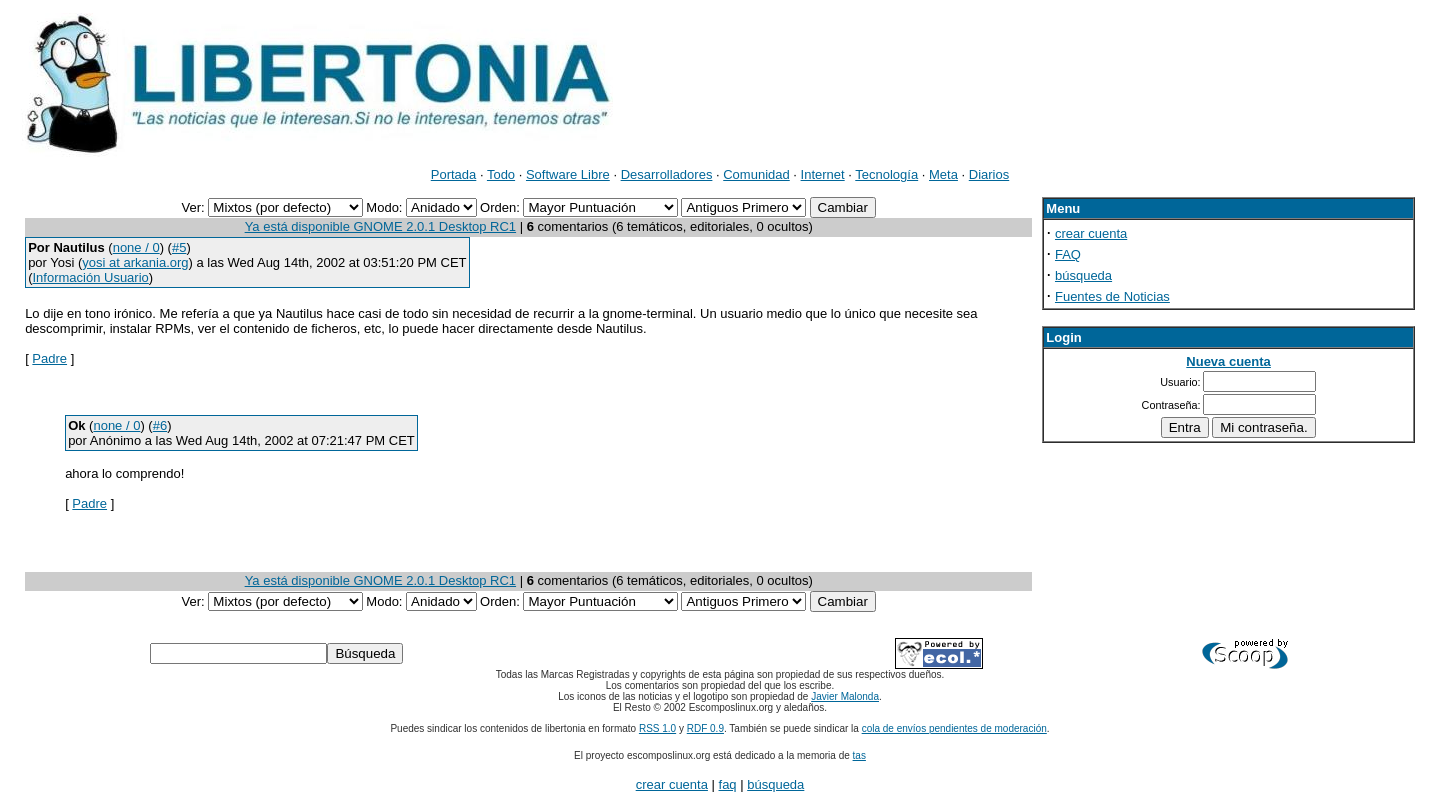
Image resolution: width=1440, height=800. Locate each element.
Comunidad (756, 174)
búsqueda (1083, 275)
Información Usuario (90, 277)
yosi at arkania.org (135, 262)
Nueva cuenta (1228, 361)
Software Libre (568, 174)
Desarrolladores (667, 174)
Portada (454, 174)
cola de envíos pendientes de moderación (954, 728)
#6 (160, 425)
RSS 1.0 (657, 728)
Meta (943, 174)
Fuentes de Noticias (1112, 296)
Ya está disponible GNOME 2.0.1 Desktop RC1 (380, 226)
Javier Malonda (845, 696)
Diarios (989, 174)
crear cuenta (1091, 233)
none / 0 (136, 247)
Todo (501, 174)
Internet (823, 174)
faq (728, 784)
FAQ (1068, 254)
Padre (49, 358)
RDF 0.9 (705, 728)
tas (859, 755)
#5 (179, 247)
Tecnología (886, 174)
